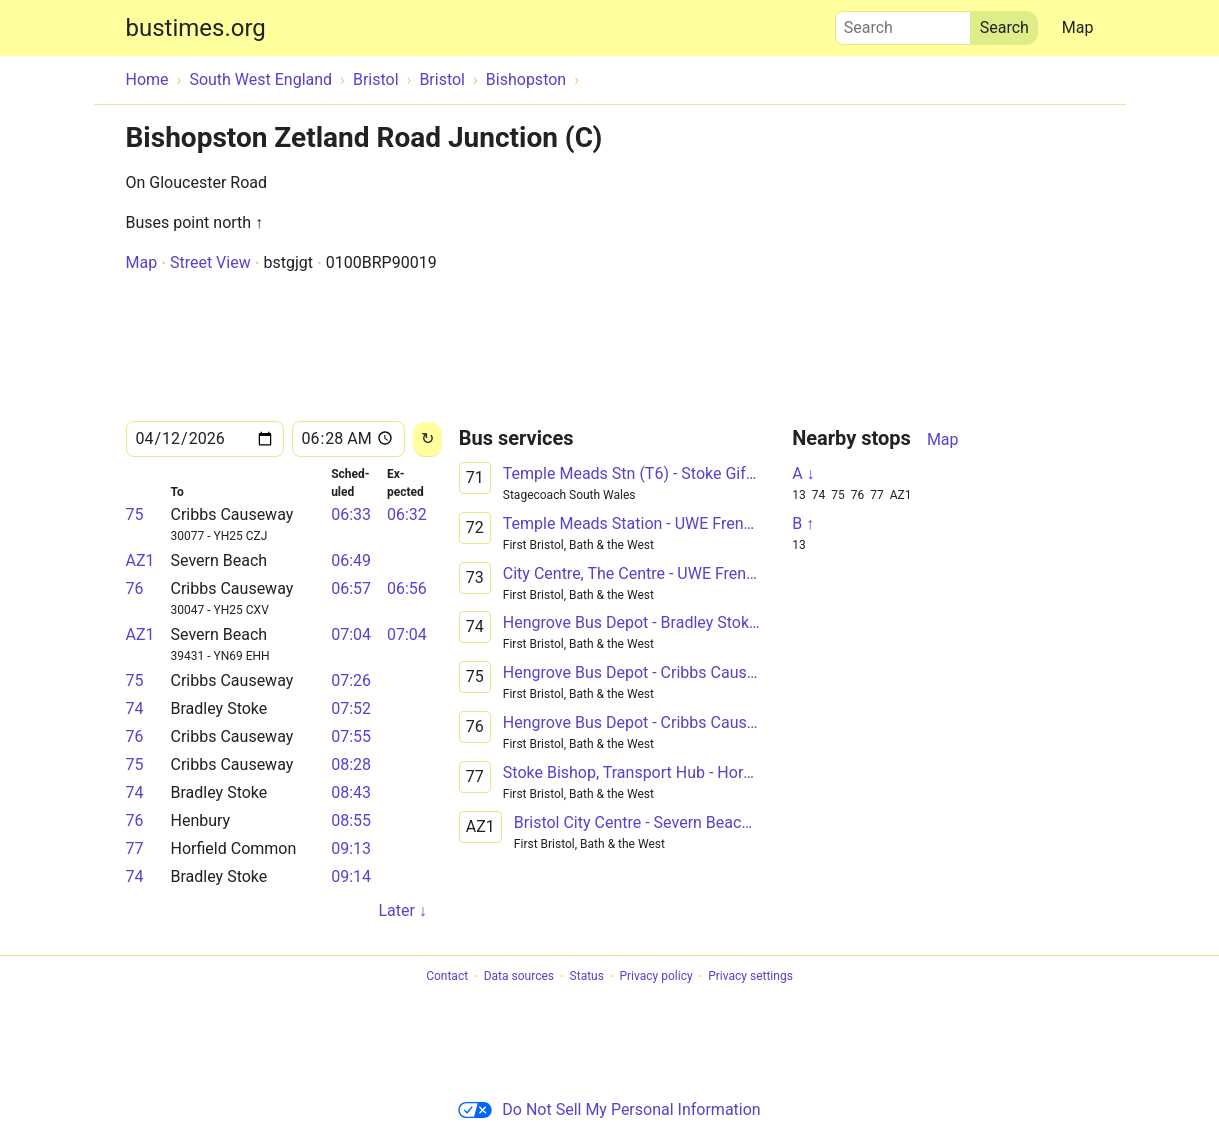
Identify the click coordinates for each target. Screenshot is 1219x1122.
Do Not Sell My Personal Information (609, 1109)
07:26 (351, 680)
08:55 (351, 820)
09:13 (351, 848)
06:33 (351, 514)
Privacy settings (750, 977)
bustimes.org (196, 28)
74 (135, 708)
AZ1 (140, 560)
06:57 (351, 588)
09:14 (351, 876)
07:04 (351, 634)
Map (1078, 27)
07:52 (351, 708)
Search (903, 23)
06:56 (407, 588)
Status (587, 977)
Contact (447, 977)
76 (135, 588)
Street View (210, 262)
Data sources (519, 977)
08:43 (351, 792)
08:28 (351, 764)
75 (135, 514)
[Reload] (427, 439)
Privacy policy (655, 977)
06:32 (407, 514)
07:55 (351, 736)
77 (135, 848)
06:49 (351, 560)
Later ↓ (402, 910)
